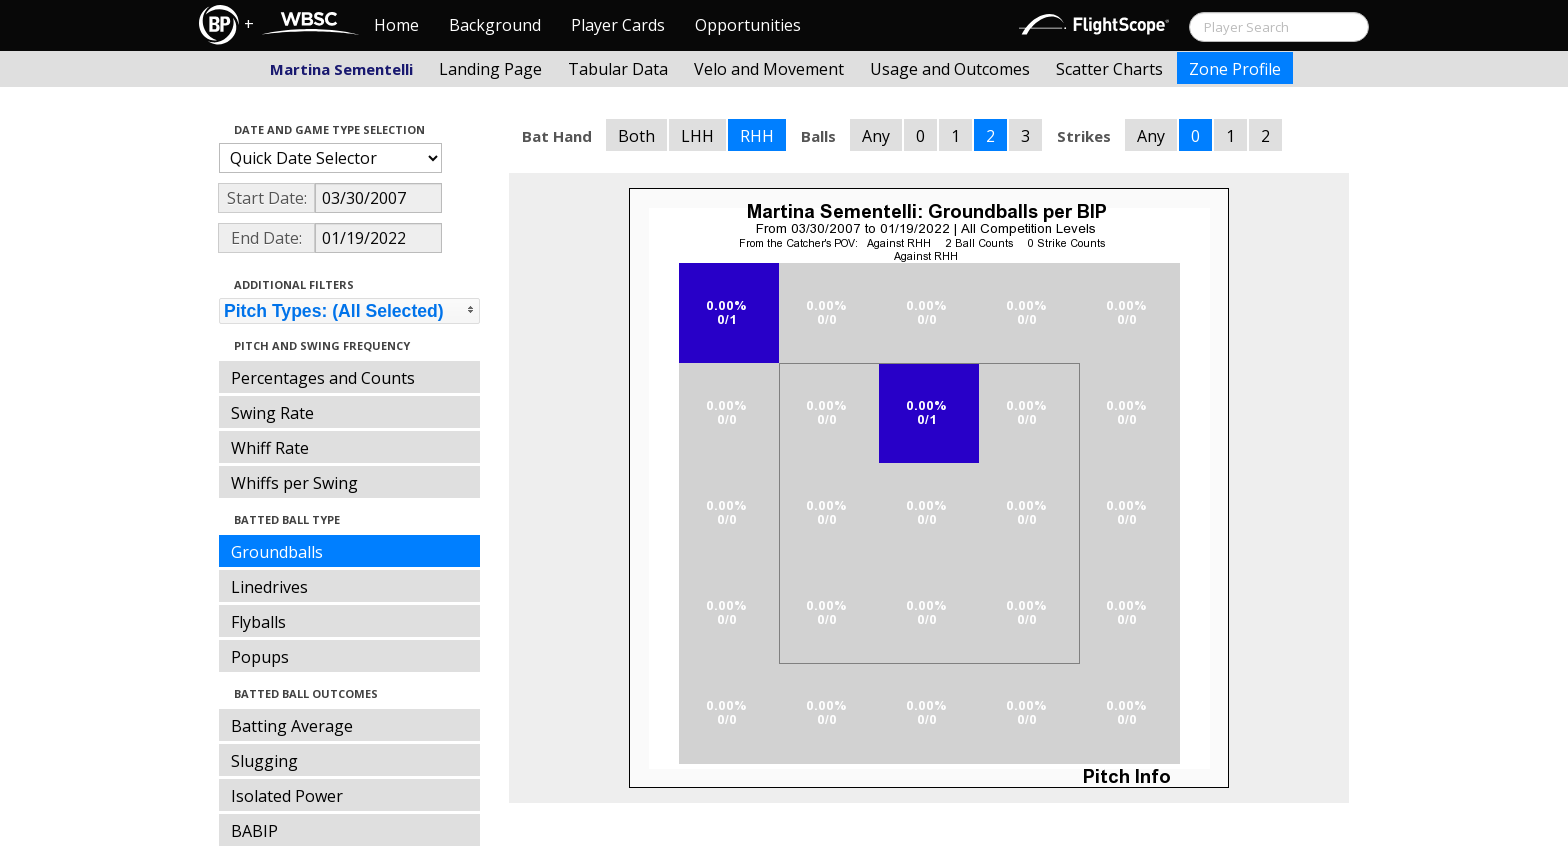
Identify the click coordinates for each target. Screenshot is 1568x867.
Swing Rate (272, 413)
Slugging (264, 761)
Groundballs (277, 552)
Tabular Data (618, 69)
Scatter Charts (1109, 69)
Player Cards (618, 25)
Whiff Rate (270, 448)
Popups (260, 657)
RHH (757, 136)
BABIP (254, 831)
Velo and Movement (769, 69)
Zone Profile (1235, 69)
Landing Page (490, 69)
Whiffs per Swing (294, 483)
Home (396, 25)
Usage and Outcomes (950, 69)
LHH (697, 136)
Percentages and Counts (323, 378)
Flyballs (258, 622)
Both (636, 136)
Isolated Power (287, 796)
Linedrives (269, 587)
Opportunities (748, 25)
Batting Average (292, 726)
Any (876, 136)
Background (495, 25)
